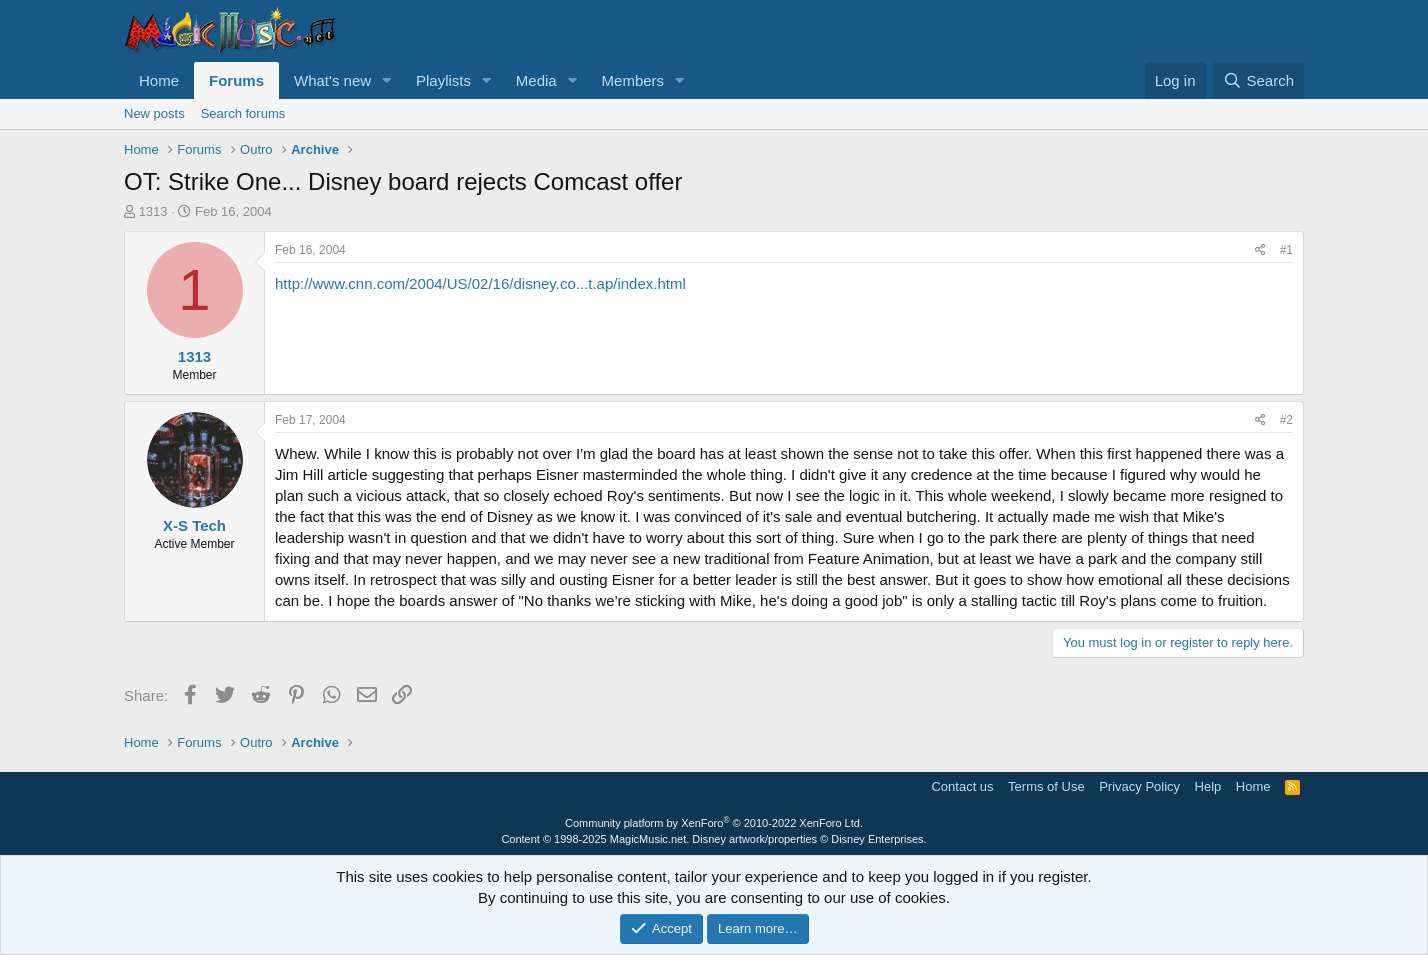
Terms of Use (1046, 786)
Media (536, 80)
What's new (332, 80)
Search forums (243, 113)
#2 (1286, 420)
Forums (236, 80)
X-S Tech (194, 525)
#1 (1286, 250)
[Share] (1260, 250)
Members (633, 80)
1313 (153, 211)
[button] (387, 80)
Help (1208, 786)
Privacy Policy (1139, 786)
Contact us (962, 786)
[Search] (1258, 80)
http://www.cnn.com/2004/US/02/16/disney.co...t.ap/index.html (480, 283)
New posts (154, 113)
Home (159, 80)
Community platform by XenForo (714, 823)
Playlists (443, 80)
